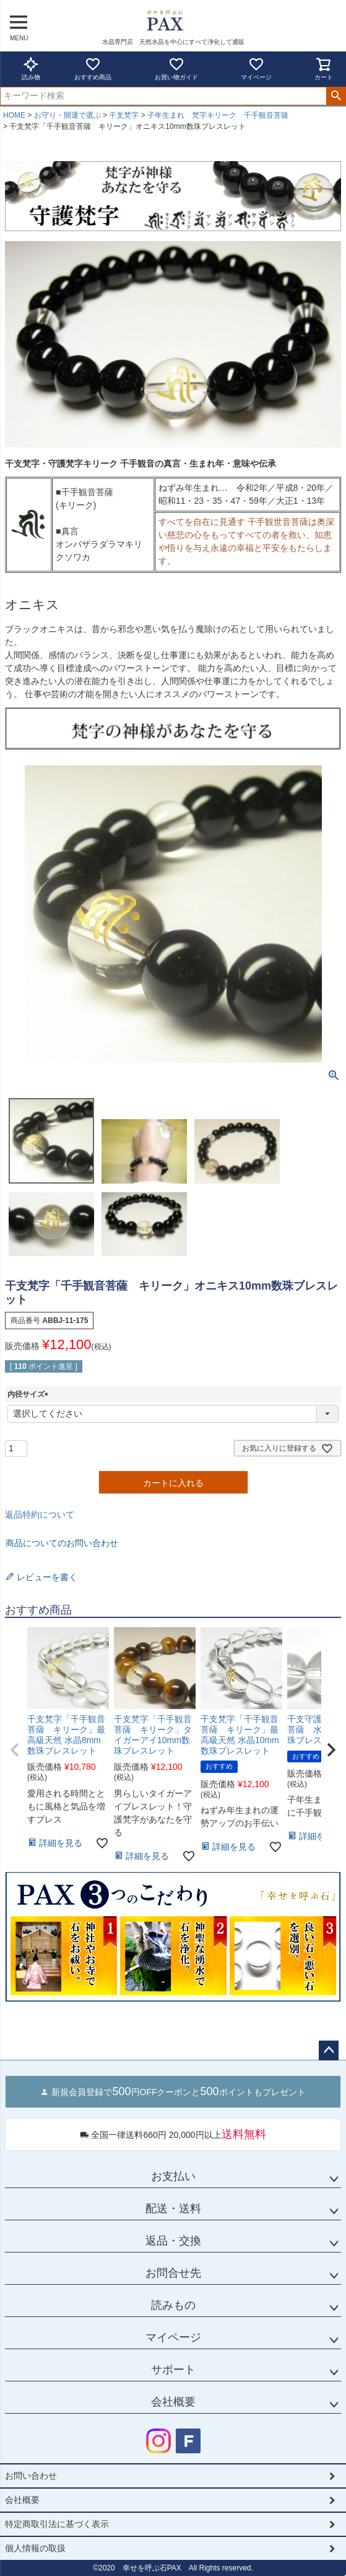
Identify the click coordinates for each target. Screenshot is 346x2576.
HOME (14, 115)
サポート (173, 2369)
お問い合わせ (31, 2476)
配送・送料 (173, 2208)
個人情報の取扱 (35, 2548)
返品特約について (39, 1514)
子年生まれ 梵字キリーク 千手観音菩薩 (217, 115)
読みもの (173, 2305)
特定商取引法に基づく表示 (57, 2524)
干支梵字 (124, 115)
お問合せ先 (173, 2273)
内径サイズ (29, 1394)
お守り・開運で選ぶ (67, 115)
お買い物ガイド (176, 68)
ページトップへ (329, 2050)
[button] (15, 1750)
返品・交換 (173, 2241)
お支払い (173, 2176)
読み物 (31, 68)
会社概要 (173, 2402)
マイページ (256, 68)
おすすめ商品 (92, 68)
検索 (335, 96)
